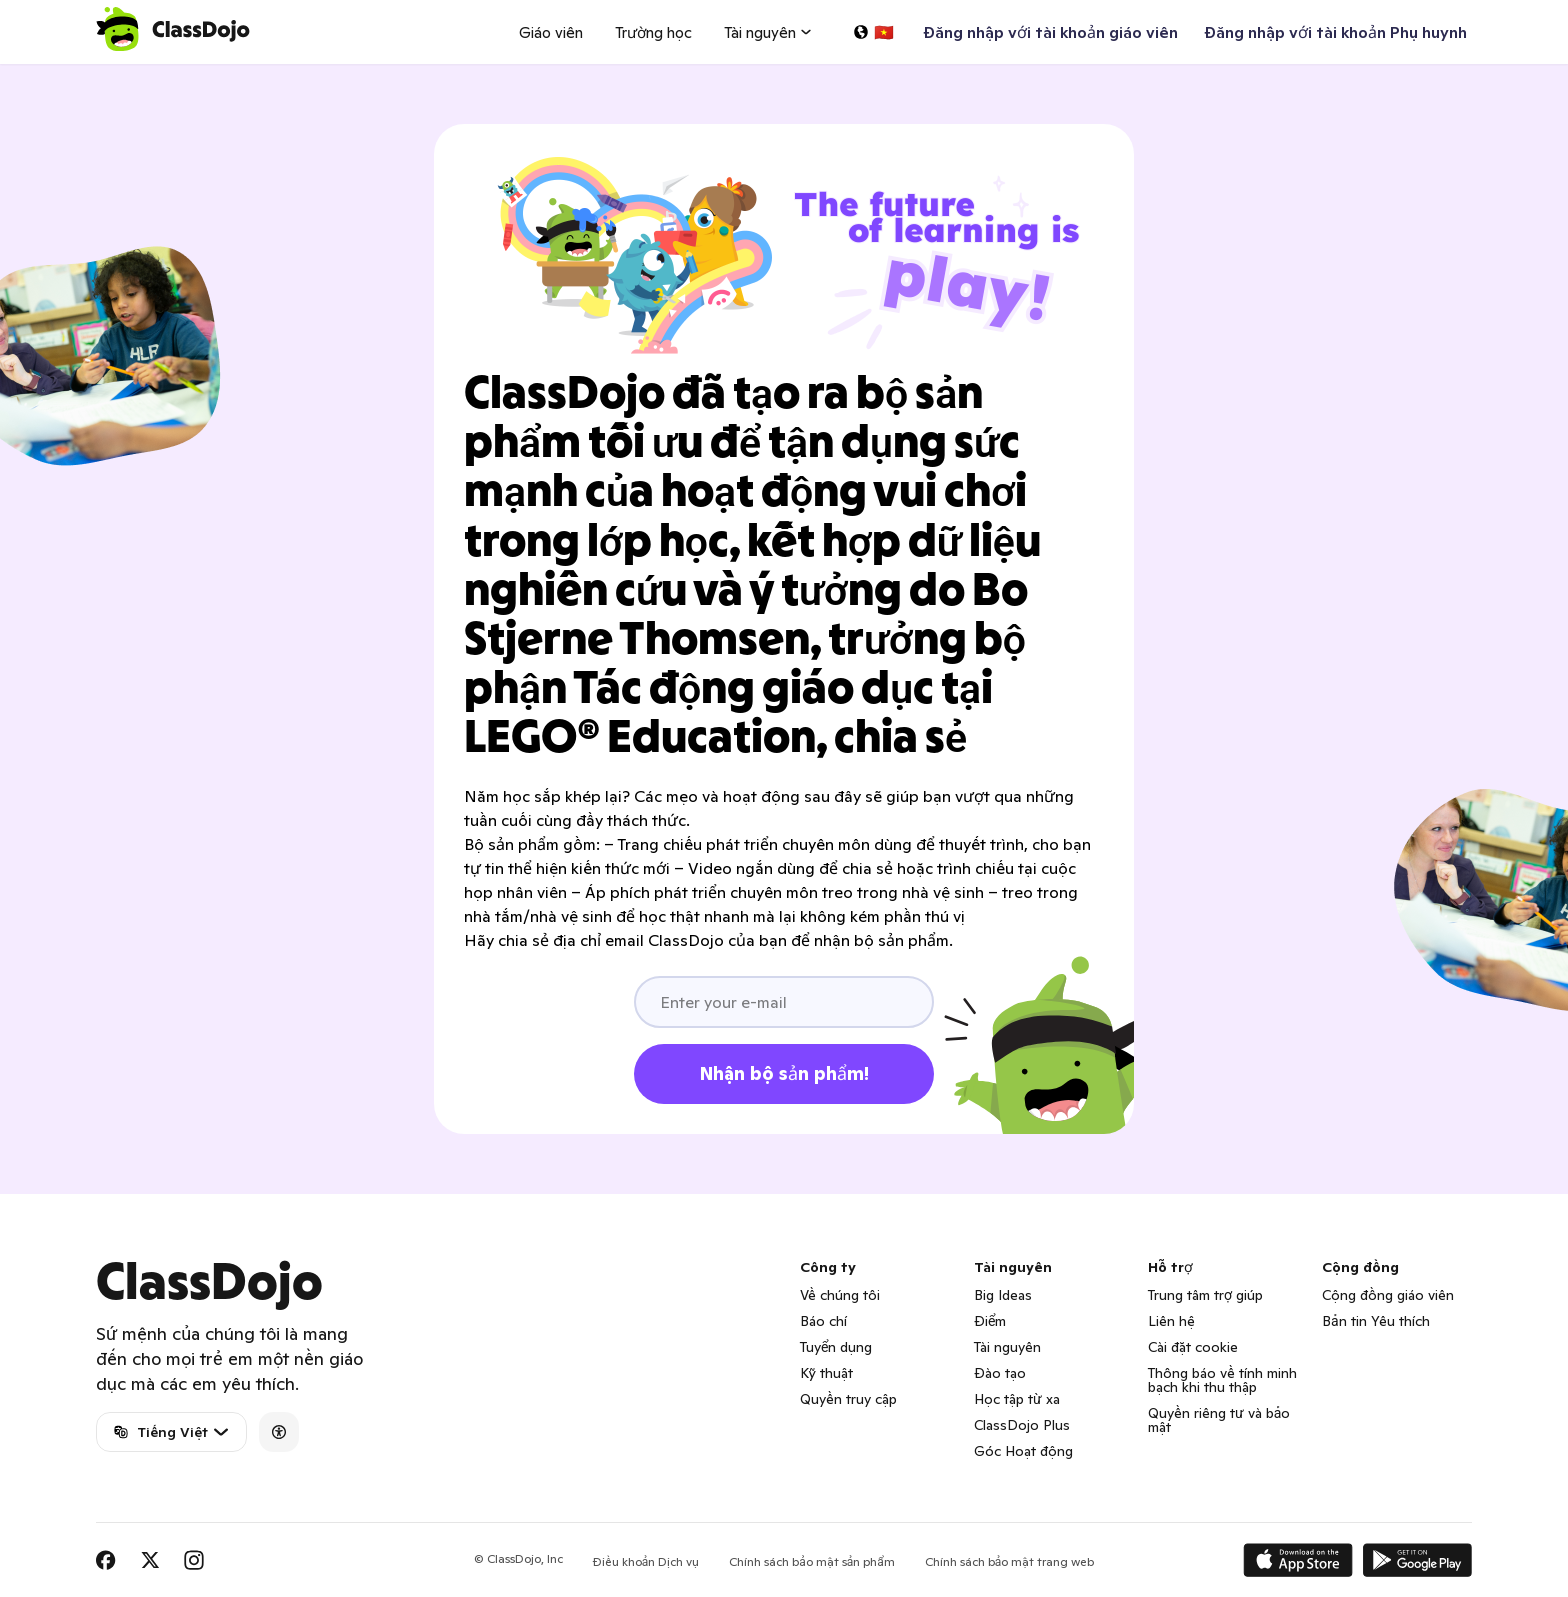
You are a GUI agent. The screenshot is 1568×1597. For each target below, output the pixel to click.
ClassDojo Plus (1022, 1425)
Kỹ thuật (826, 1373)
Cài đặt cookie (1193, 1347)
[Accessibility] (279, 1432)
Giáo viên (551, 32)
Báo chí (823, 1321)
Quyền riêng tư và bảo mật (1219, 1420)
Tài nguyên (1007, 1347)
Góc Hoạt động (1023, 1451)
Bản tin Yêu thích (1376, 1321)
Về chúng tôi (840, 1295)
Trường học (653, 32)
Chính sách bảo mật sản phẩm (812, 1561)
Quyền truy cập (848, 1399)
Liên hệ (1171, 1321)
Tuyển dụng (836, 1347)
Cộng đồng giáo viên (1388, 1295)
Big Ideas (1003, 1295)
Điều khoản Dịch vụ (646, 1561)
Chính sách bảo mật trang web (1010, 1561)
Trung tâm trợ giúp (1205, 1295)
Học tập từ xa (1017, 1399)
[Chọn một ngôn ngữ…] (873, 32)
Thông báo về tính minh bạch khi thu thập (1222, 1380)
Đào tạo (1000, 1373)
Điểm (990, 1321)
